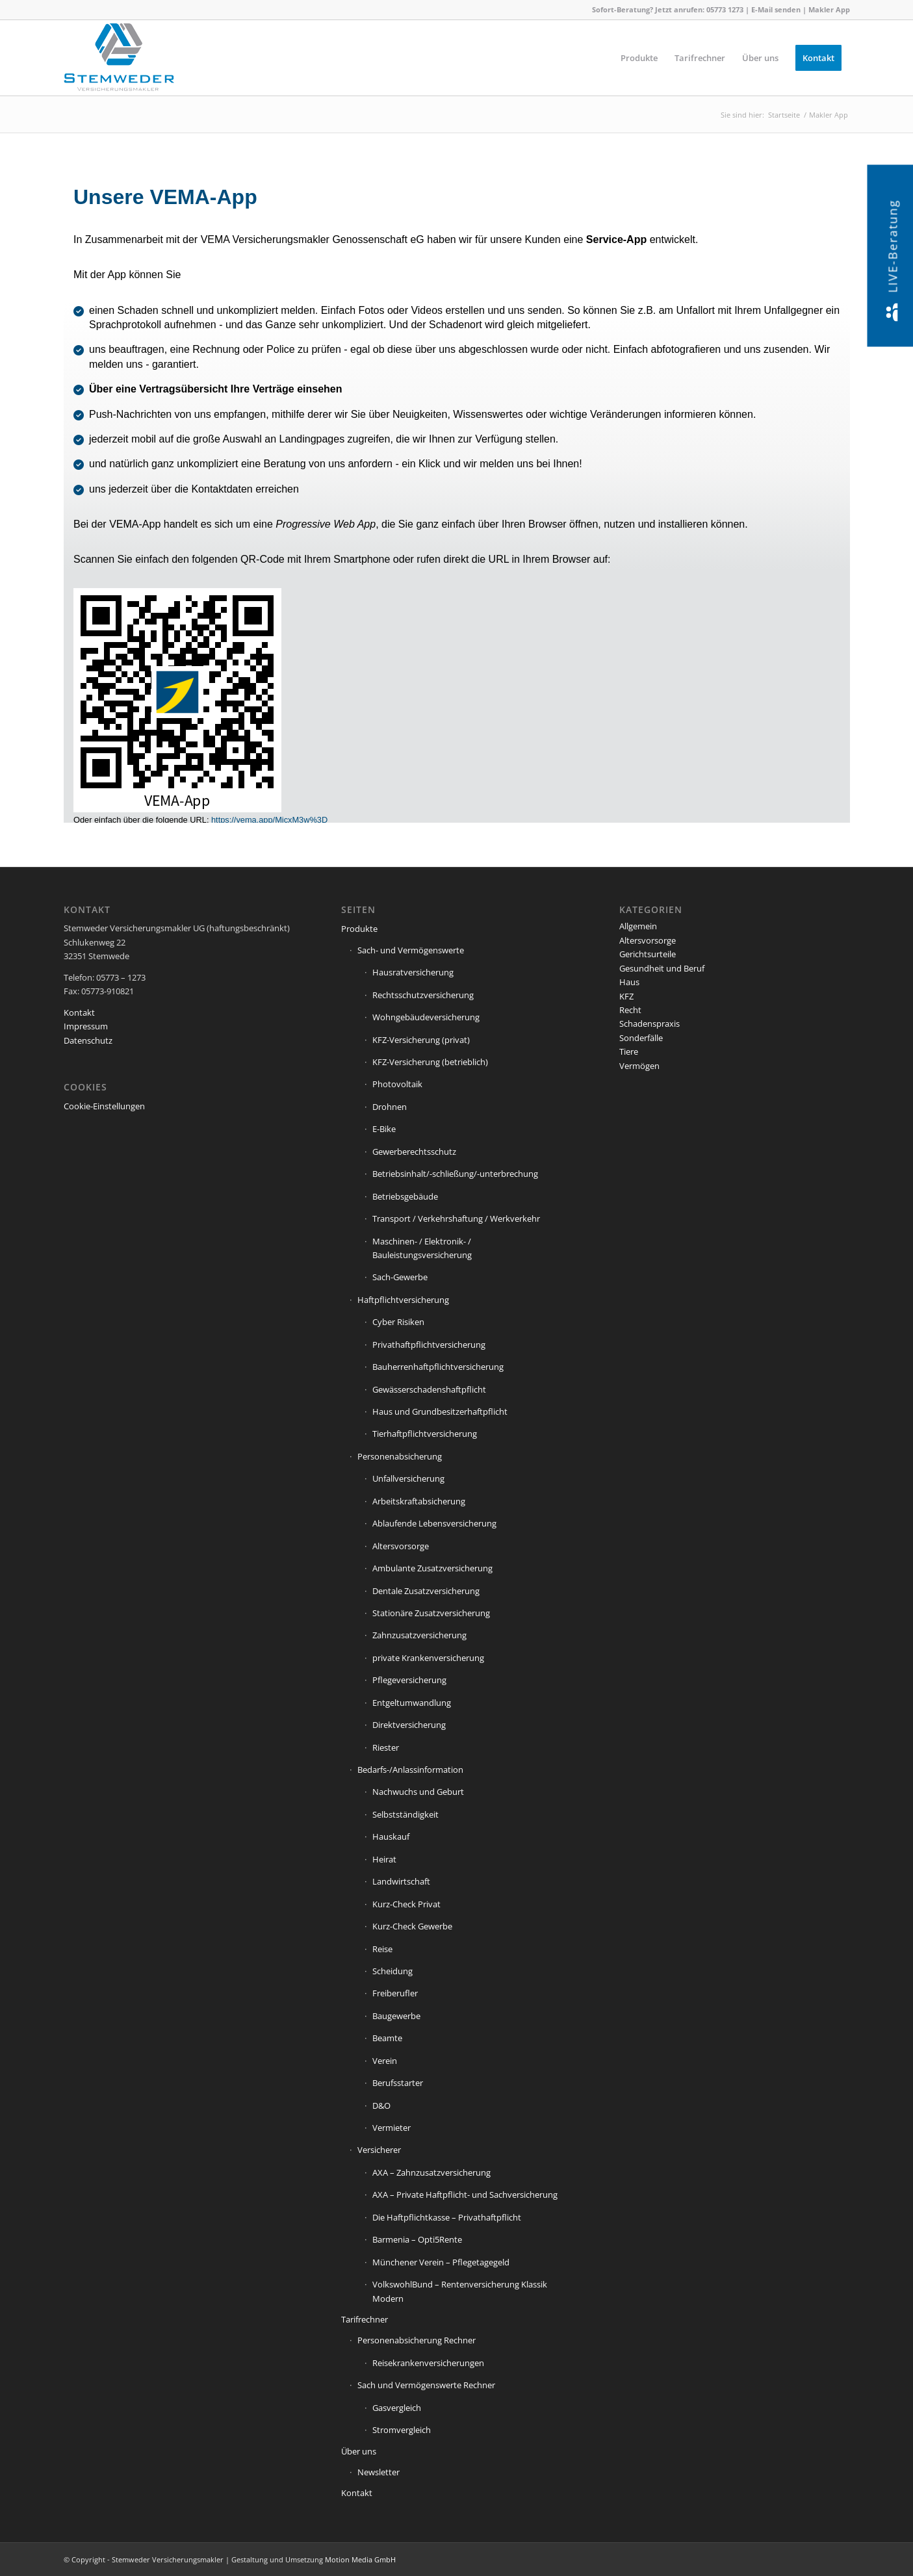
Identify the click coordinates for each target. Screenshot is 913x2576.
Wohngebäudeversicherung (426, 1017)
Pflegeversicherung (409, 1680)
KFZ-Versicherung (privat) (421, 1040)
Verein (384, 2061)
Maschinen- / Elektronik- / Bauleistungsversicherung (422, 1248)
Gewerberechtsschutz (414, 1151)
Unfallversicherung (408, 1478)
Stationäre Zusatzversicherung (431, 1613)
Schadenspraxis (649, 1023)
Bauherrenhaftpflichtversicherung (438, 1366)
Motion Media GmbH (360, 2559)
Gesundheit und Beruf (661, 968)
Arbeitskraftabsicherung (418, 1501)
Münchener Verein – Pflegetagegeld (440, 2262)
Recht (630, 1010)
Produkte (359, 928)
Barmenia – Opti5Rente (417, 2239)
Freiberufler (395, 1993)
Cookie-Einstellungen (104, 1106)
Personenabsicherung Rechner (416, 2340)
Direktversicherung (409, 1725)
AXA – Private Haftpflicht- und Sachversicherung (465, 2194)
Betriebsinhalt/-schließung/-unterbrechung (455, 1173)
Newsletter (378, 2472)
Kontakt (79, 1012)
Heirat (384, 1859)
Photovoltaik (397, 1084)
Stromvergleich (401, 2430)
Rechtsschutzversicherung (423, 995)
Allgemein (638, 926)
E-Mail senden (776, 9)
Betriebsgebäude (405, 1196)
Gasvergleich (396, 2408)
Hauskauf (390, 1836)
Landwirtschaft (401, 1881)
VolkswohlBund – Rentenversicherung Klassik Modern (459, 2291)
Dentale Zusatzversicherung (426, 1591)
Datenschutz (88, 1040)
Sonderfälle (641, 1038)
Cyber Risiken (398, 1322)
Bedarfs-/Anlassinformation (410, 1769)
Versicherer (379, 2150)
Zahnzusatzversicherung (419, 1635)
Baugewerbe (396, 2016)
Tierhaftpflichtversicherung (424, 1433)
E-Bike (384, 1129)
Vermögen (639, 1066)
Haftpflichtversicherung (403, 1300)
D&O (381, 2105)
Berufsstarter (397, 2083)
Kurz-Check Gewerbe (412, 1926)
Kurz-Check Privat (406, 1904)
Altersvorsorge (400, 1546)
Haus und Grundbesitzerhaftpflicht (440, 1411)
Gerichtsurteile (647, 954)
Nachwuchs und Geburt (418, 1791)
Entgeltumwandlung (411, 1702)
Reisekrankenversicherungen (428, 2363)
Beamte (387, 2038)
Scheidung (392, 1971)
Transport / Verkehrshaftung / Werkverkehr (456, 1218)
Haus (629, 982)
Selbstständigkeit (405, 1814)
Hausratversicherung (413, 972)
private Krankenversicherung (428, 1658)
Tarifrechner (364, 2319)
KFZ (626, 996)
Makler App (829, 9)
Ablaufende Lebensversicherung (434, 1523)
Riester (385, 1747)
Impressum (86, 1026)
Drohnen (389, 1107)
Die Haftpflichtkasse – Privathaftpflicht (446, 2217)
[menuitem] (639, 58)
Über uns (358, 2451)
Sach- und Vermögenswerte (410, 950)
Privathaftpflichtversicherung (428, 1344)
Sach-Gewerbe (400, 1277)
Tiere (628, 1051)
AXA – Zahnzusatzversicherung (431, 2172)
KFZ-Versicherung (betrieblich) (430, 1062)
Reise (382, 1949)
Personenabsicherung (399, 1456)
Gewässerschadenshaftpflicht (429, 1389)
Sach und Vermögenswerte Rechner (426, 2385)
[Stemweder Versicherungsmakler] (119, 61)
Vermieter (391, 2127)
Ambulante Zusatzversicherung (432, 1568)
